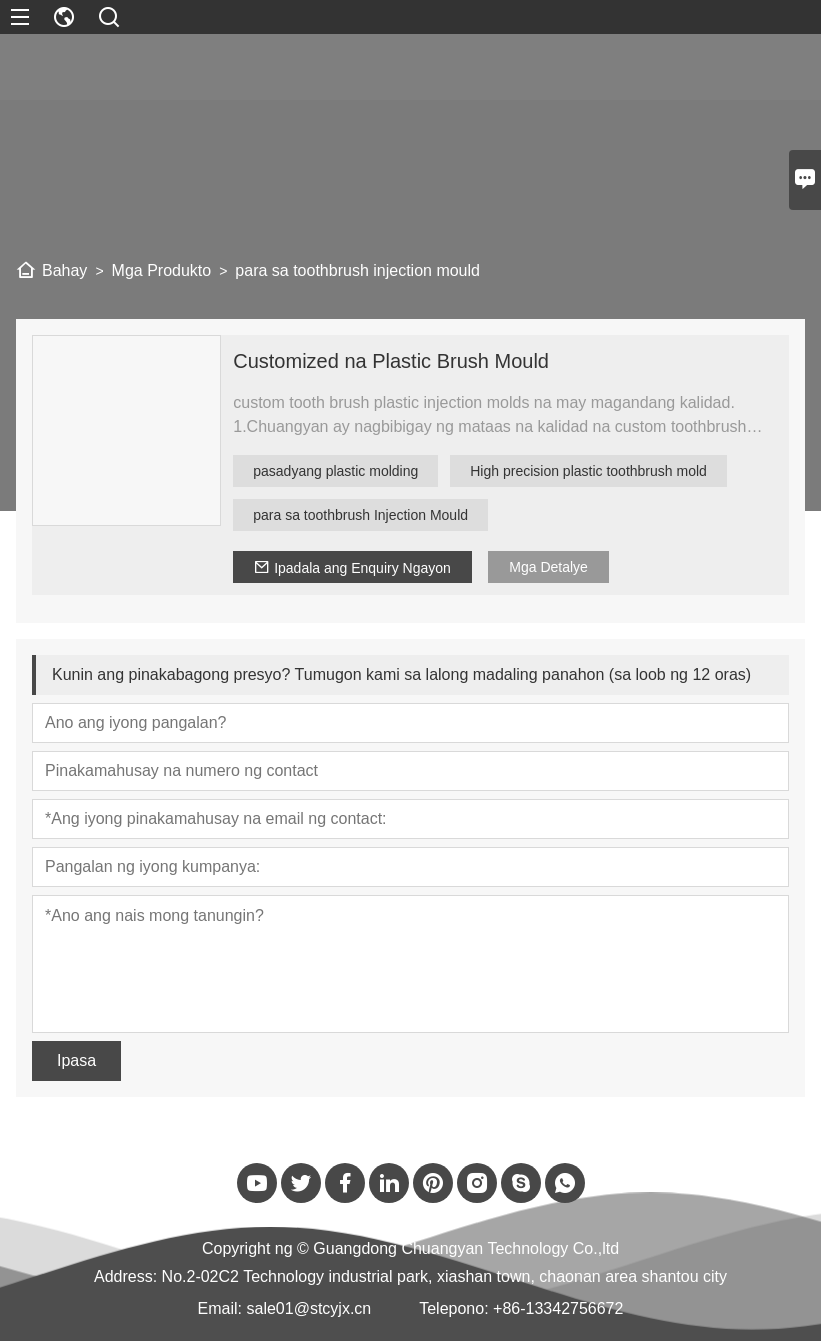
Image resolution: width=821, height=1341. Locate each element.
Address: (125, 1276)
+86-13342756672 (558, 1308)
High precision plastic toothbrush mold (588, 471)
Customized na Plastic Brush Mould (391, 361)
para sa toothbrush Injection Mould (360, 515)
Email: (220, 1308)
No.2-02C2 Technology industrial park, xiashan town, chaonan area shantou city (444, 1276)
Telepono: (453, 1308)
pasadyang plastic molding (335, 471)
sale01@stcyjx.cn (308, 1308)
